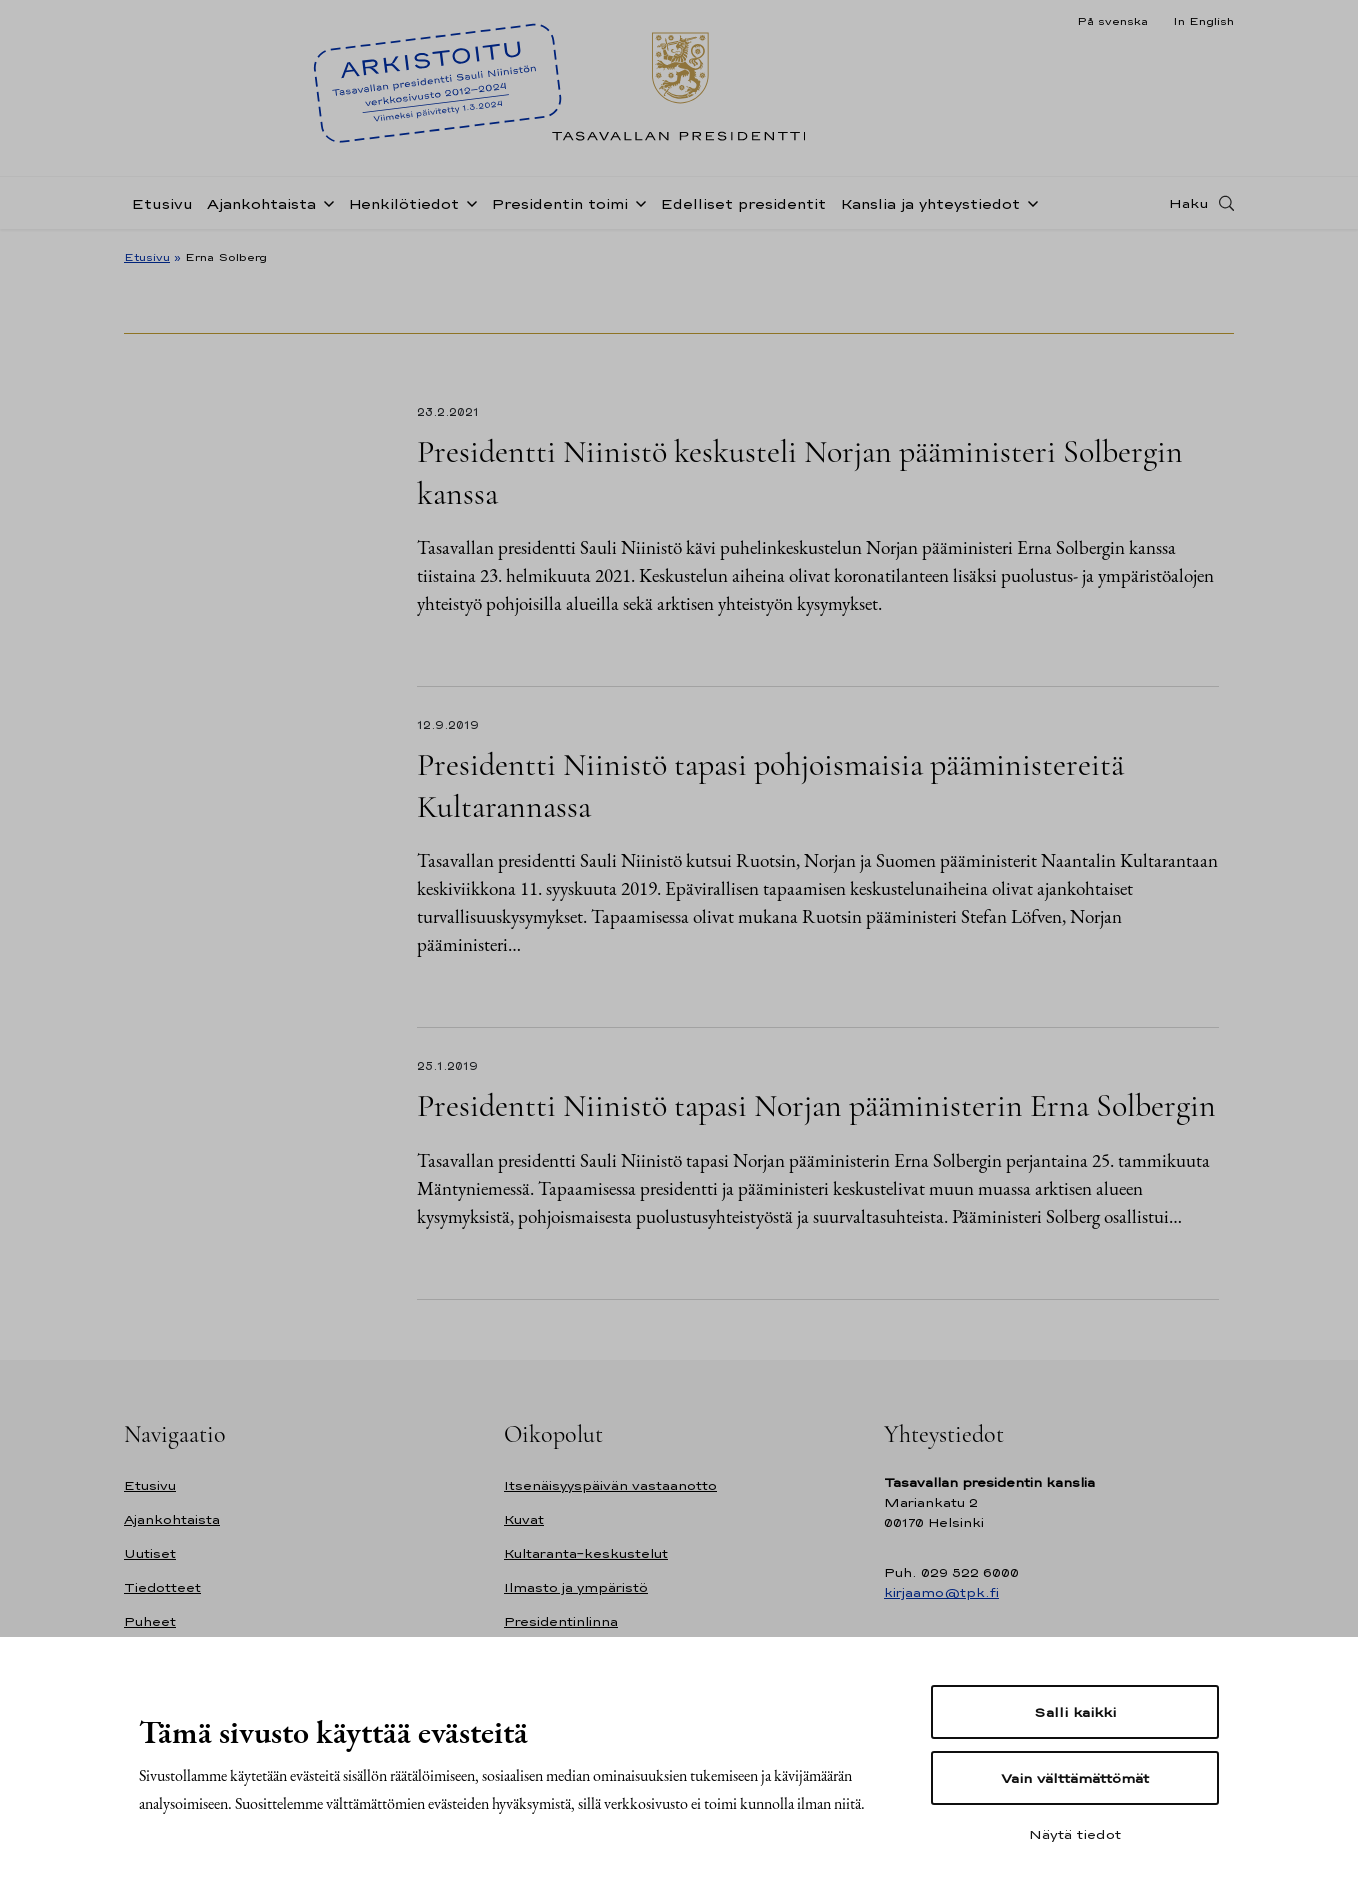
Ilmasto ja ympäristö (576, 1587)
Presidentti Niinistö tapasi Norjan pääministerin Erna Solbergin (816, 1105)
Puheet (150, 1621)
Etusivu (162, 203)
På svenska (1112, 21)
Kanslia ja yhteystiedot (930, 203)
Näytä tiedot (1075, 1834)
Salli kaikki (1075, 1712)
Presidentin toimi (559, 203)
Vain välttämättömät (1075, 1778)
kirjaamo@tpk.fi (941, 1592)
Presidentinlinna (561, 1621)
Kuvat (524, 1519)
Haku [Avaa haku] (1189, 203)
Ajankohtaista (261, 203)
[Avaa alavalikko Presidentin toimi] (637, 202)
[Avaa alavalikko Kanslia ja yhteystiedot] (1029, 202)
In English (1203, 21)
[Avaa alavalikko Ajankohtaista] (325, 202)
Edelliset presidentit (743, 203)
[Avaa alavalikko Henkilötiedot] (468, 202)
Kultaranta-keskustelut (586, 1553)
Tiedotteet (162, 1587)
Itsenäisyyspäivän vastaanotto (610, 1485)
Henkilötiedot (403, 203)
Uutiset (150, 1553)
